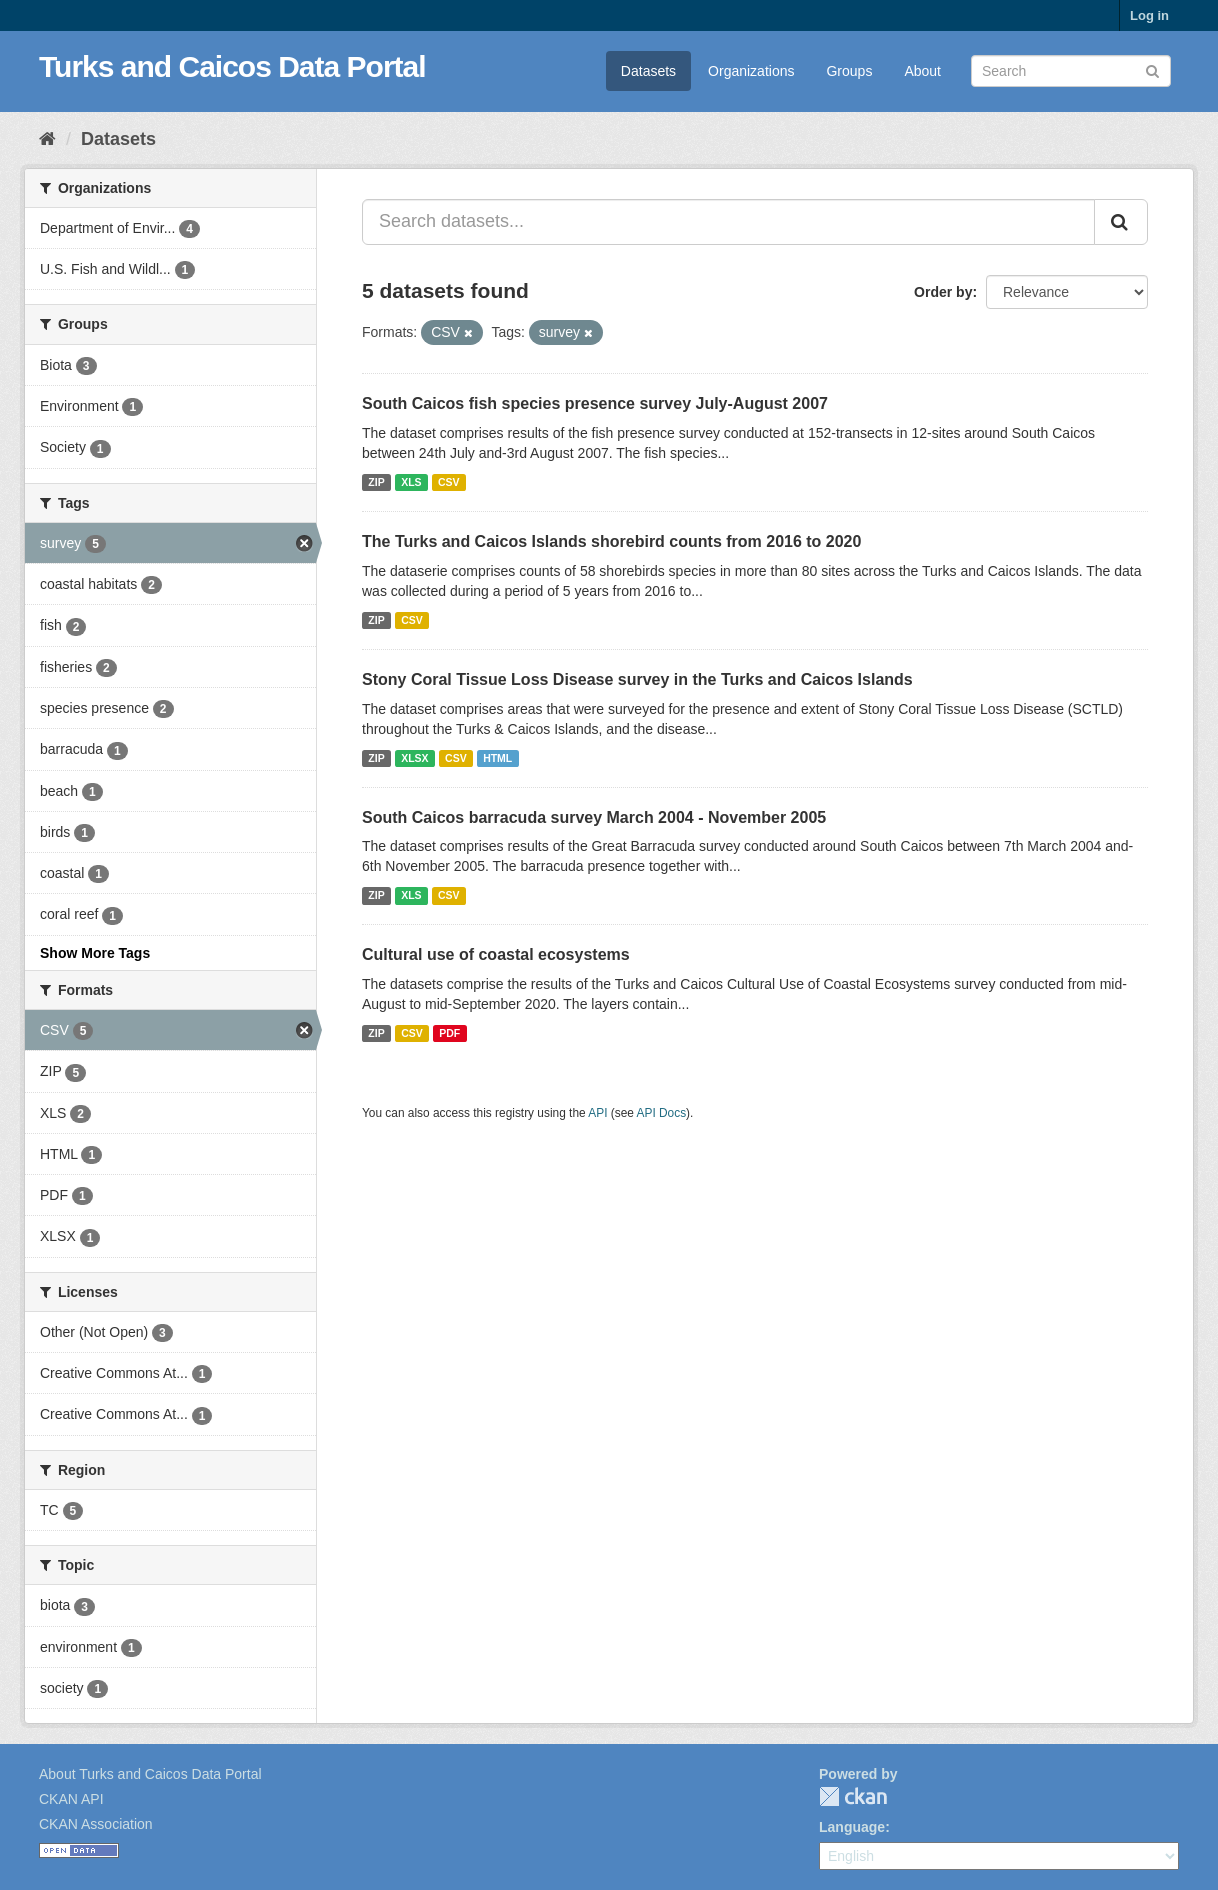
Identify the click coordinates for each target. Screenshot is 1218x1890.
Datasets (648, 71)
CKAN (853, 1796)
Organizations (751, 71)
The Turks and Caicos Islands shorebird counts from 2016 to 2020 (611, 541)
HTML (497, 758)
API (597, 1113)
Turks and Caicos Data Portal (232, 66)
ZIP (376, 482)
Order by (943, 292)
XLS (411, 482)
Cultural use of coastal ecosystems (496, 954)
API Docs (662, 1113)
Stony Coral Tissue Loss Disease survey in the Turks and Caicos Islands (637, 679)
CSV (449, 482)
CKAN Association (96, 1824)
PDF (449, 1033)
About (922, 71)
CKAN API (71, 1799)
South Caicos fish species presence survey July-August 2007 (595, 403)
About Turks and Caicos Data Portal (150, 1774)
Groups (849, 71)
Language (852, 1827)
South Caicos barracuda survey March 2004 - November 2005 (594, 817)
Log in (1149, 15)
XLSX (414, 758)
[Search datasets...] (728, 222)
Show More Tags (95, 953)
